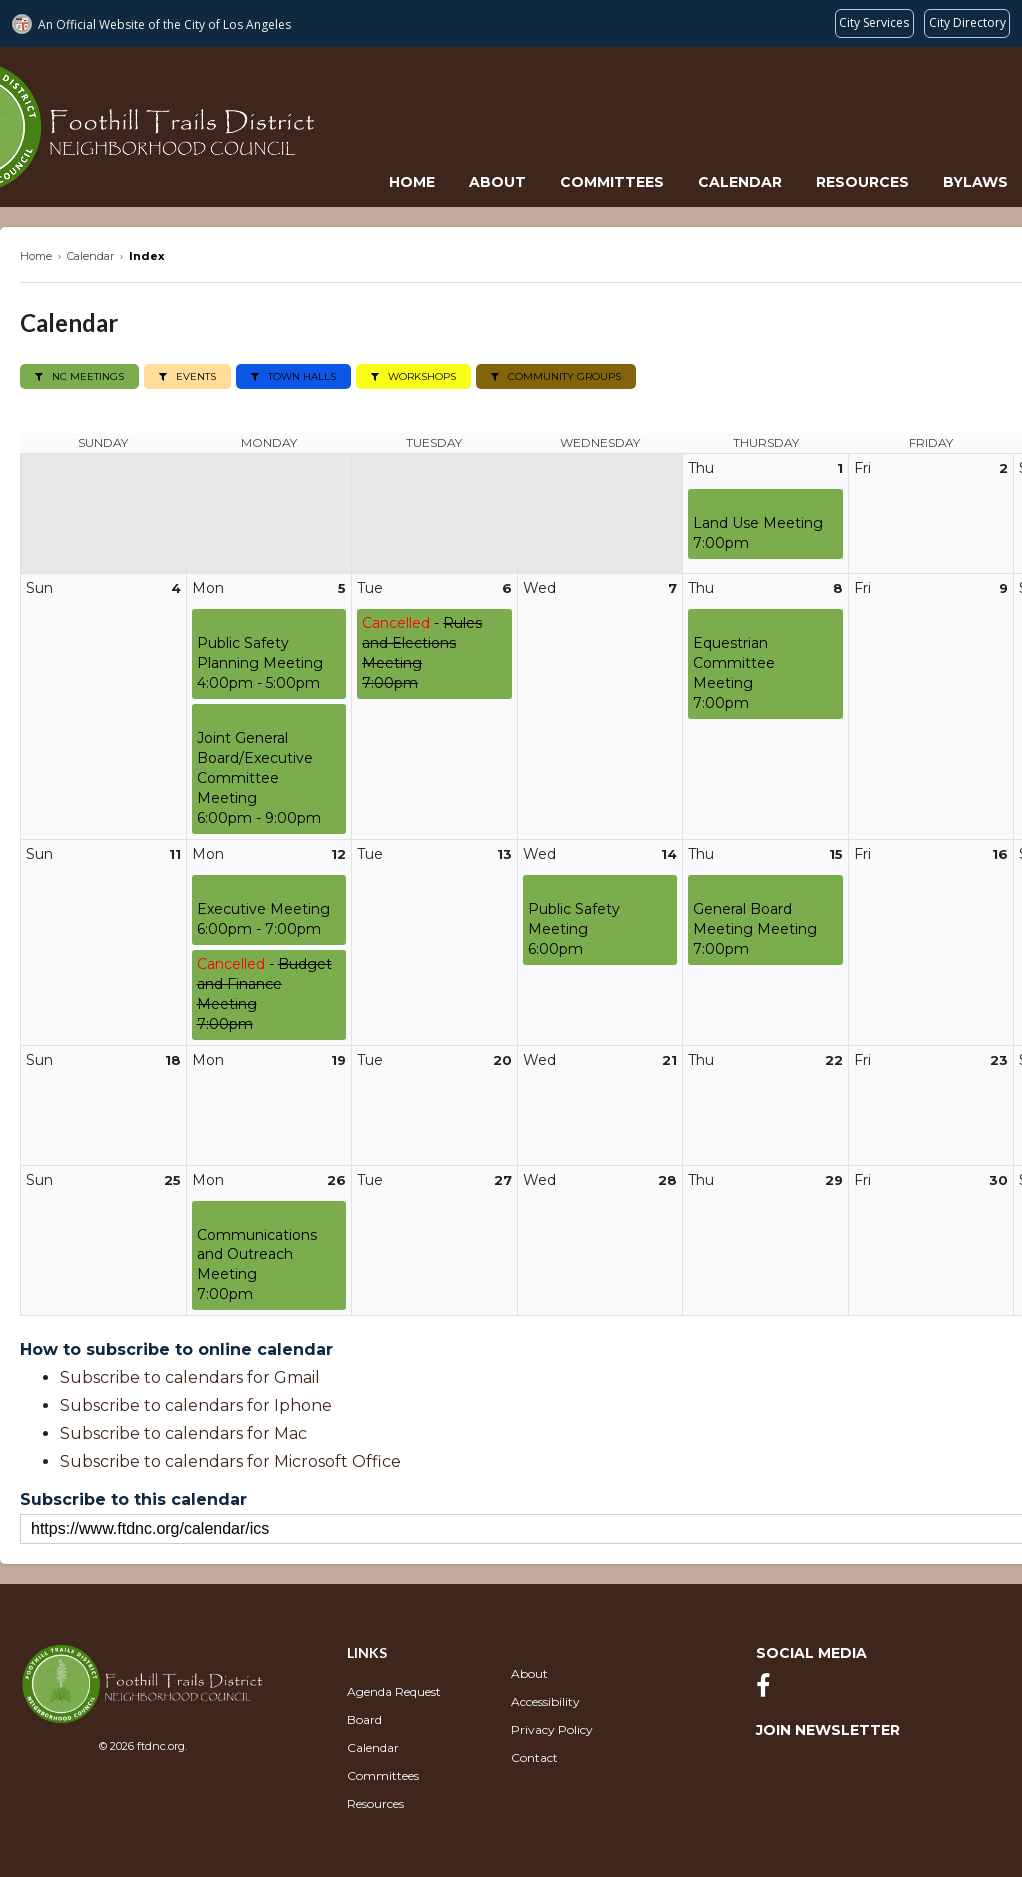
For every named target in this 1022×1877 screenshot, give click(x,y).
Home (412, 182)
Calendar (740, 182)
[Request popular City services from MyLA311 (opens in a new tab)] (874, 23)
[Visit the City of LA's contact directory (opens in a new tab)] (967, 23)
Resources (862, 182)
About (497, 182)
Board (364, 1719)
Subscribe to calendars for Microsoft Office (230, 1461)
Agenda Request (394, 1691)
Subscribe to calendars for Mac (183, 1433)
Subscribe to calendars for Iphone (196, 1405)
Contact (534, 1757)
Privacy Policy (552, 1729)
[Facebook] (768, 1690)
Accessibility (545, 1701)
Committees (612, 182)
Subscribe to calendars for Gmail (190, 1377)
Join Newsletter (828, 1730)
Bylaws (975, 182)
